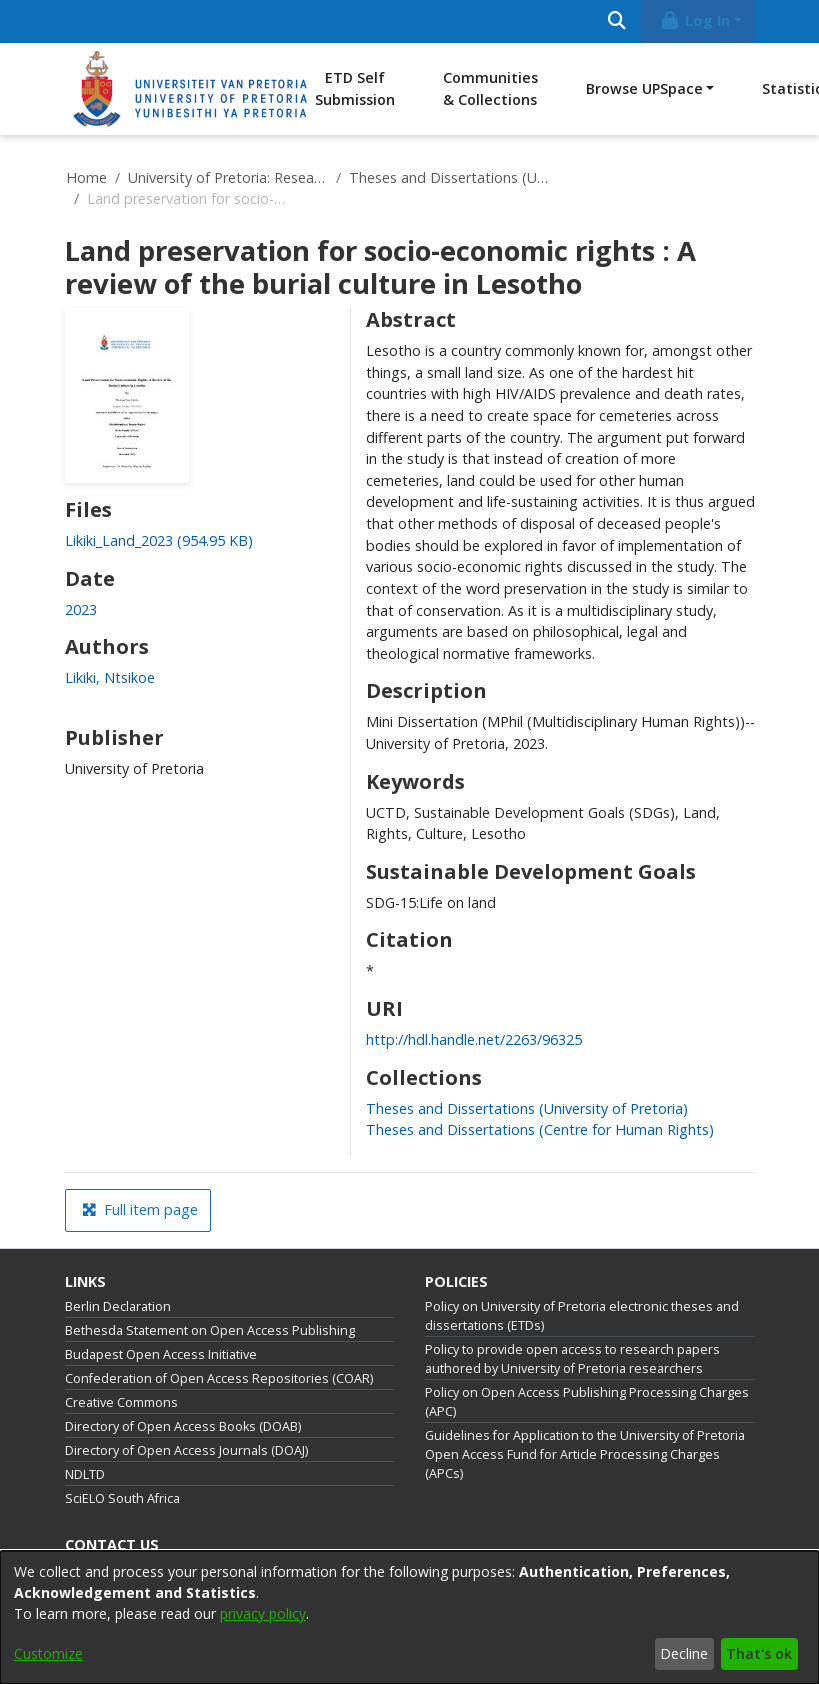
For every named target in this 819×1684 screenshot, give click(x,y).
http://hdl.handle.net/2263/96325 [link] (474, 1039)
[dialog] (409, 1617)
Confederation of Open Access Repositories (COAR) (219, 1378)
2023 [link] (81, 609)
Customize (48, 1653)
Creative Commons (121, 1402)
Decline (684, 1653)
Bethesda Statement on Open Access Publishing (210, 1330)
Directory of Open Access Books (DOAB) (183, 1426)
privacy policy (263, 1613)
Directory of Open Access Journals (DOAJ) (186, 1450)
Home (86, 177)
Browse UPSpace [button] (644, 88)
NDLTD (85, 1474)
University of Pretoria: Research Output (228, 177)
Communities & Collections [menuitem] (490, 88)
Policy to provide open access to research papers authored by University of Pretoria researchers (572, 1359)
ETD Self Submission (355, 88)
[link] (159, 540)
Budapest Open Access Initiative (161, 1354)
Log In (694, 20)
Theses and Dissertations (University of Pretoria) (449, 177)
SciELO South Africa (122, 1498)
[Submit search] (617, 21)
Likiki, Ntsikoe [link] (110, 677)
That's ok (759, 1653)
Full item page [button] (140, 1209)
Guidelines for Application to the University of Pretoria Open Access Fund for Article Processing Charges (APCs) (585, 1454)
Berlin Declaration (118, 1306)
